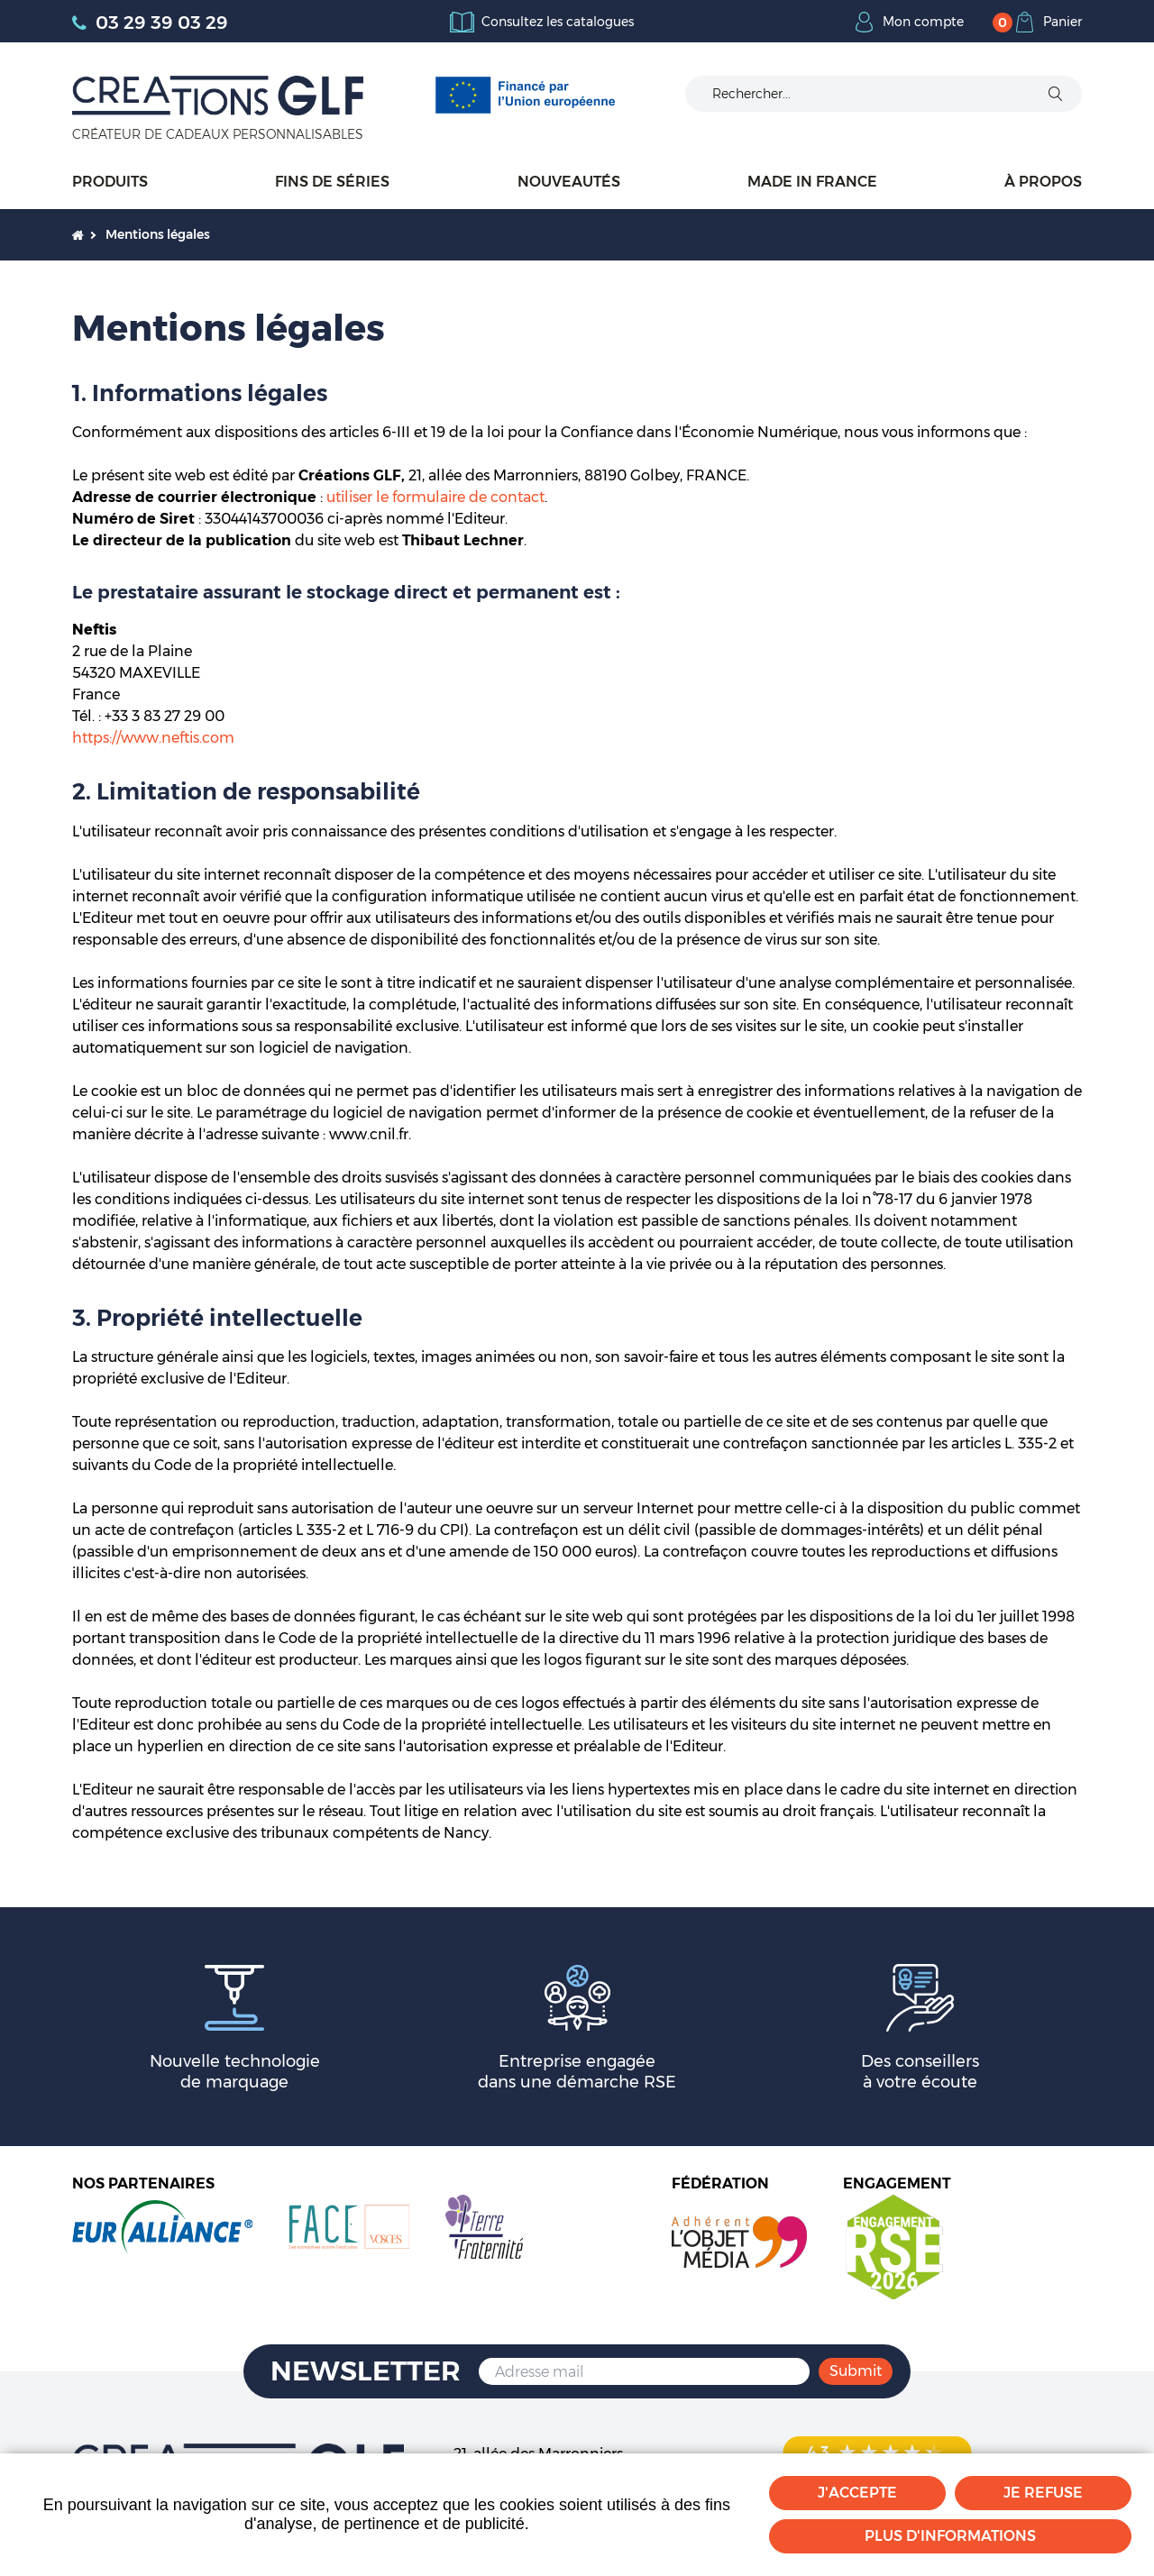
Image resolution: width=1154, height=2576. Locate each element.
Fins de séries (332, 181)
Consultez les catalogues (557, 22)
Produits (110, 181)
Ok (1055, 94)
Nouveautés (568, 181)
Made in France (812, 181)
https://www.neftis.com (153, 737)
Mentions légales (157, 234)
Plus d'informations (950, 2535)
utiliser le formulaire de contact (435, 497)
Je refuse (1043, 2492)
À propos (1043, 181)
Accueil (78, 234)
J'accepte (857, 2492)
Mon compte (923, 22)
